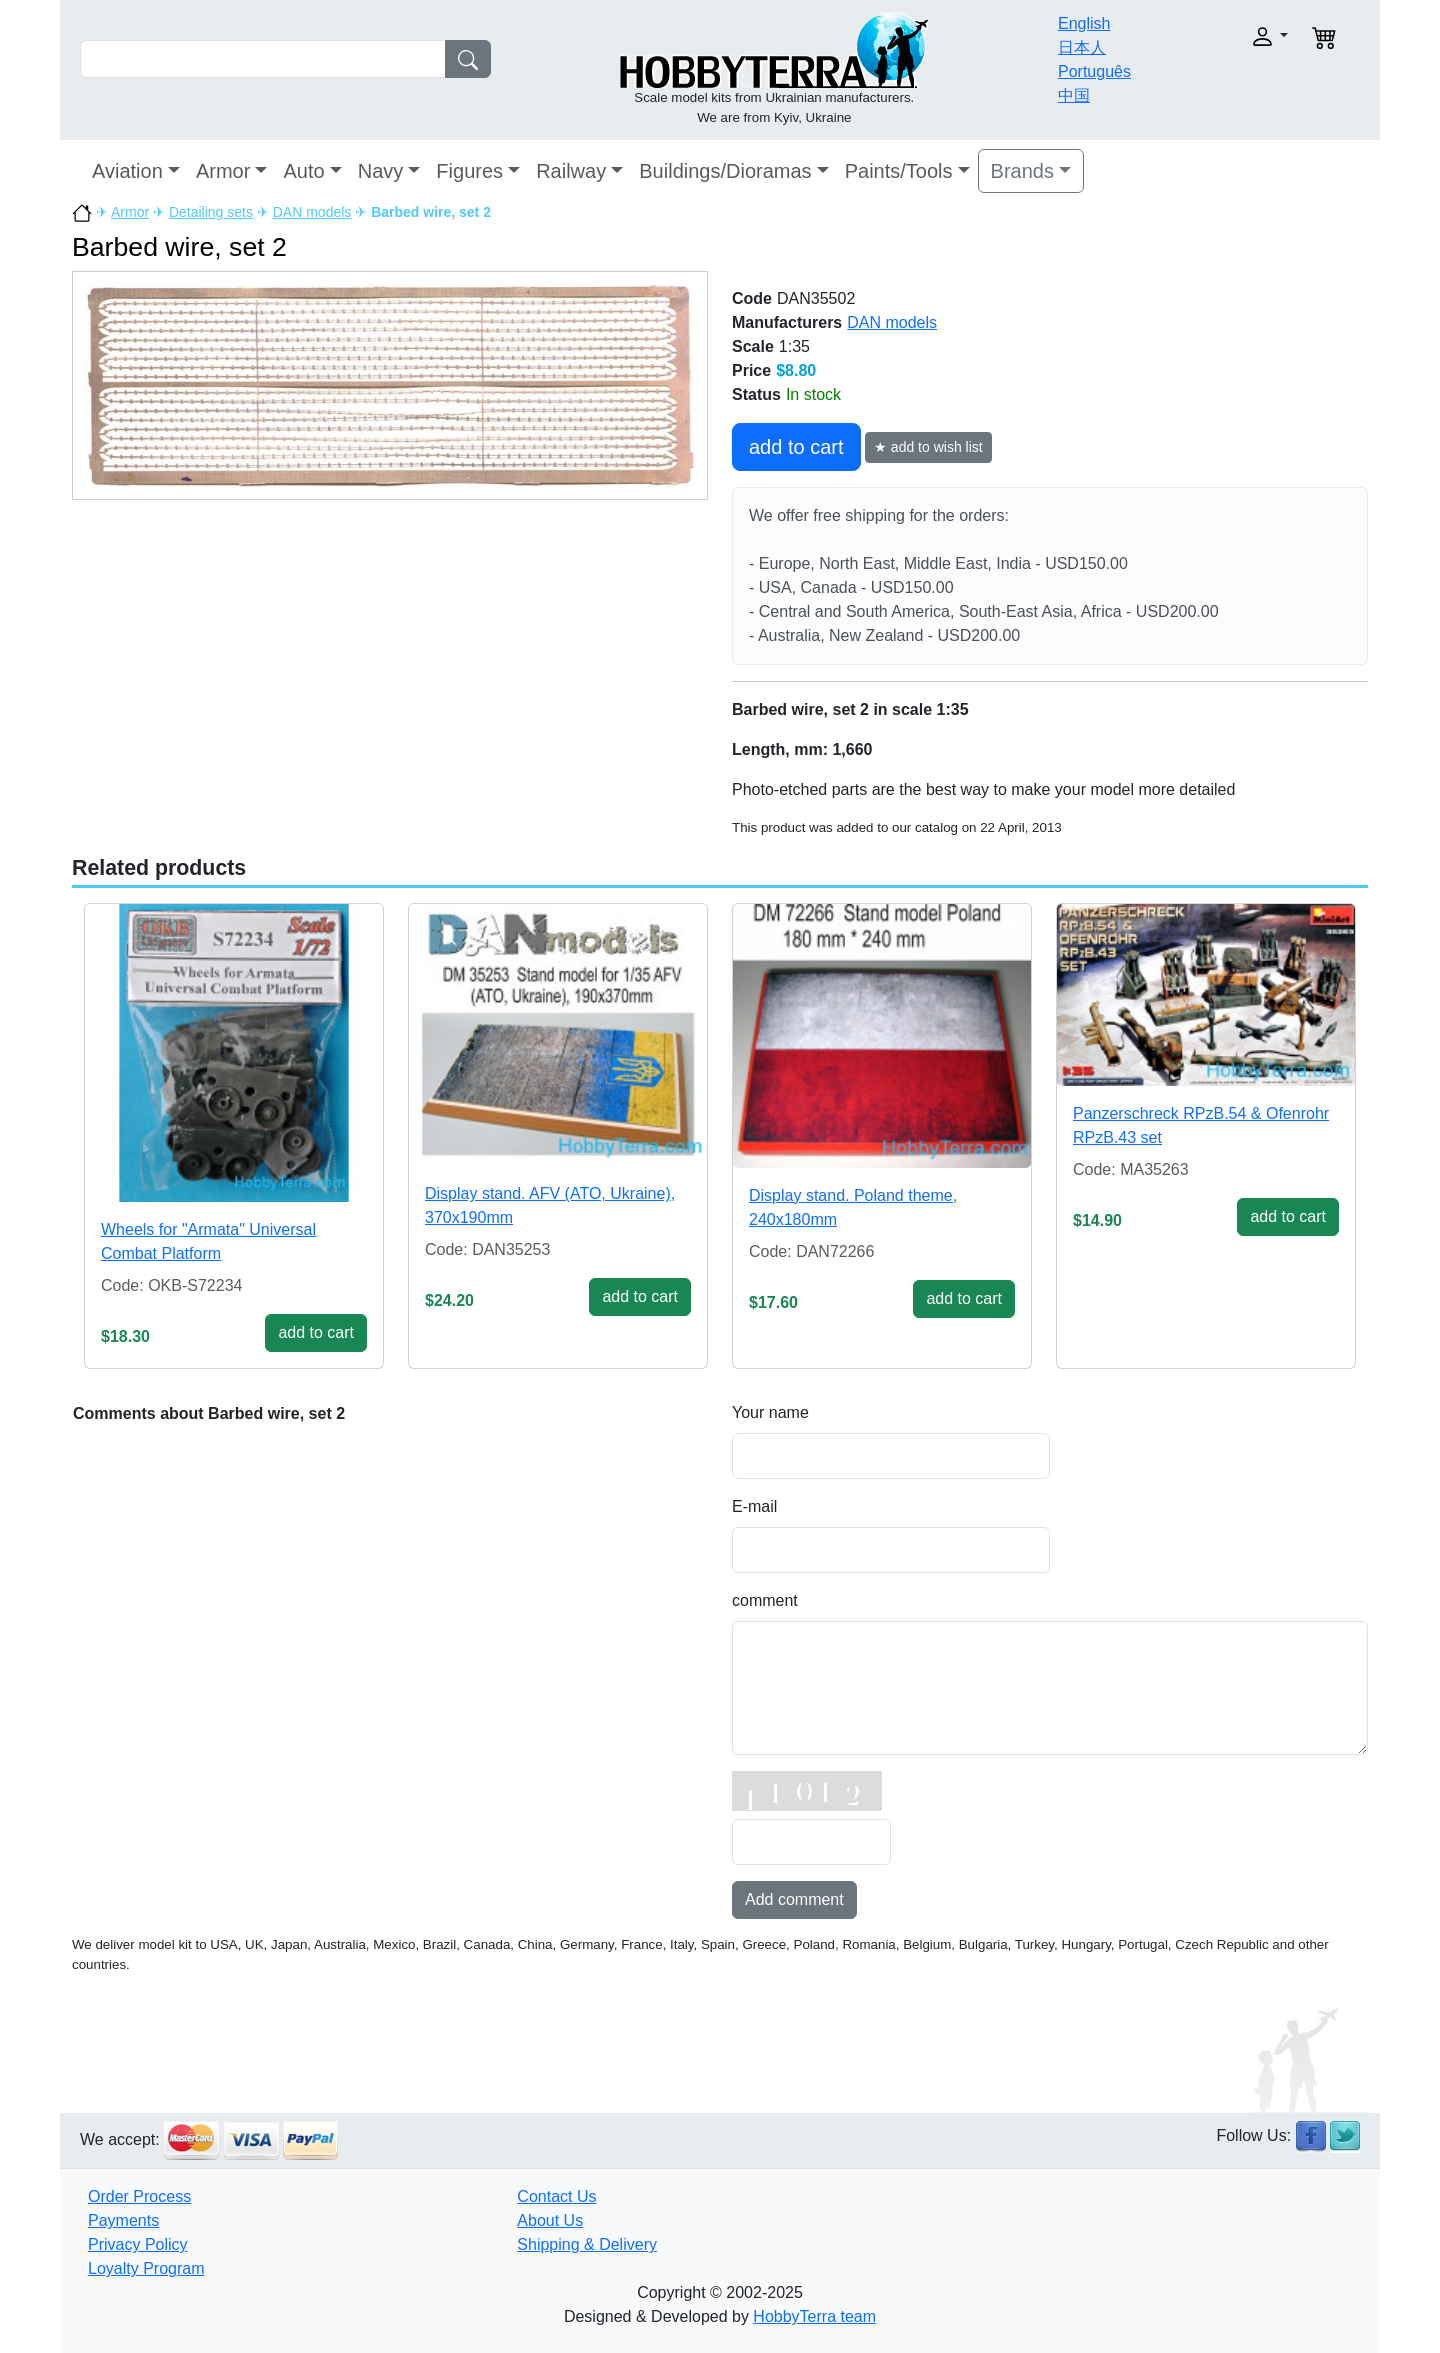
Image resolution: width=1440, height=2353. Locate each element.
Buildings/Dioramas (725, 171)
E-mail (754, 1506)
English (1084, 23)
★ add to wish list (928, 447)
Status (756, 394)
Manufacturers (787, 322)
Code (752, 298)
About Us (550, 2220)
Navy (381, 171)
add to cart (796, 447)
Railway (571, 171)
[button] (1227, 36)
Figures (469, 171)
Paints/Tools (899, 171)
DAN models (312, 212)
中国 (1074, 95)
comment (765, 1600)
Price (751, 370)
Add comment (794, 1899)
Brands (1022, 171)
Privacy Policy (138, 2244)
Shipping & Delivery (587, 2244)
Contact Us (556, 2196)
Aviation (127, 171)
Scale (753, 346)
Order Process (139, 2196)
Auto (303, 171)
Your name (770, 1412)
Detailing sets (211, 212)
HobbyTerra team (814, 2316)
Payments (123, 2220)
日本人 (1082, 47)
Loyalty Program (146, 2268)
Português (1094, 71)
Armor (223, 171)
